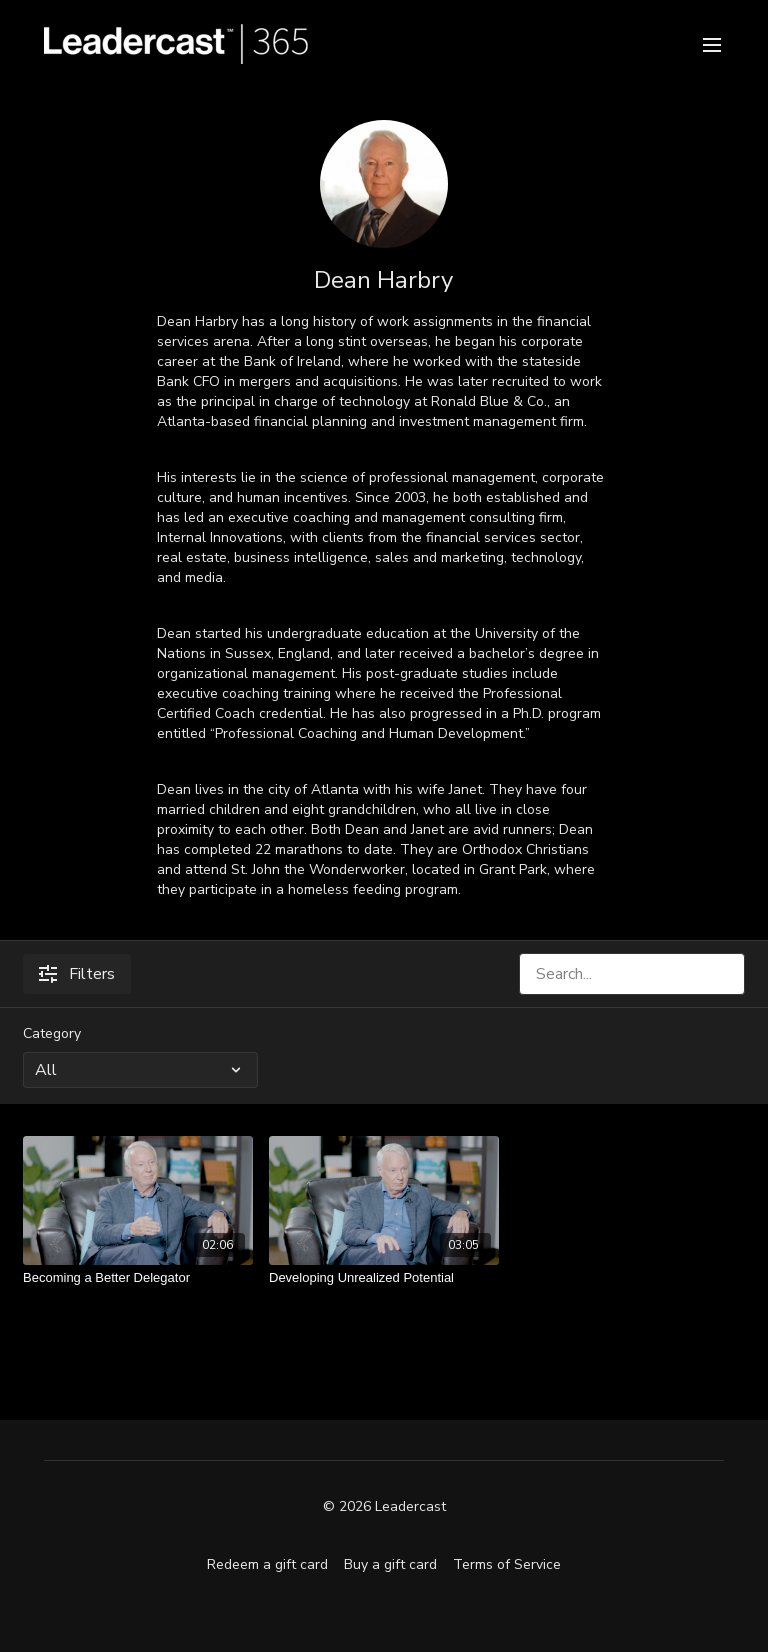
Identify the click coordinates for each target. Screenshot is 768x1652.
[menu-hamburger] (712, 43)
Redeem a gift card (267, 1564)
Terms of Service (507, 1564)
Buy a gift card (390, 1564)
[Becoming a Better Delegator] (138, 1278)
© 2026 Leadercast (384, 1507)
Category (52, 1033)
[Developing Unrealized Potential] (384, 1278)
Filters (77, 974)
